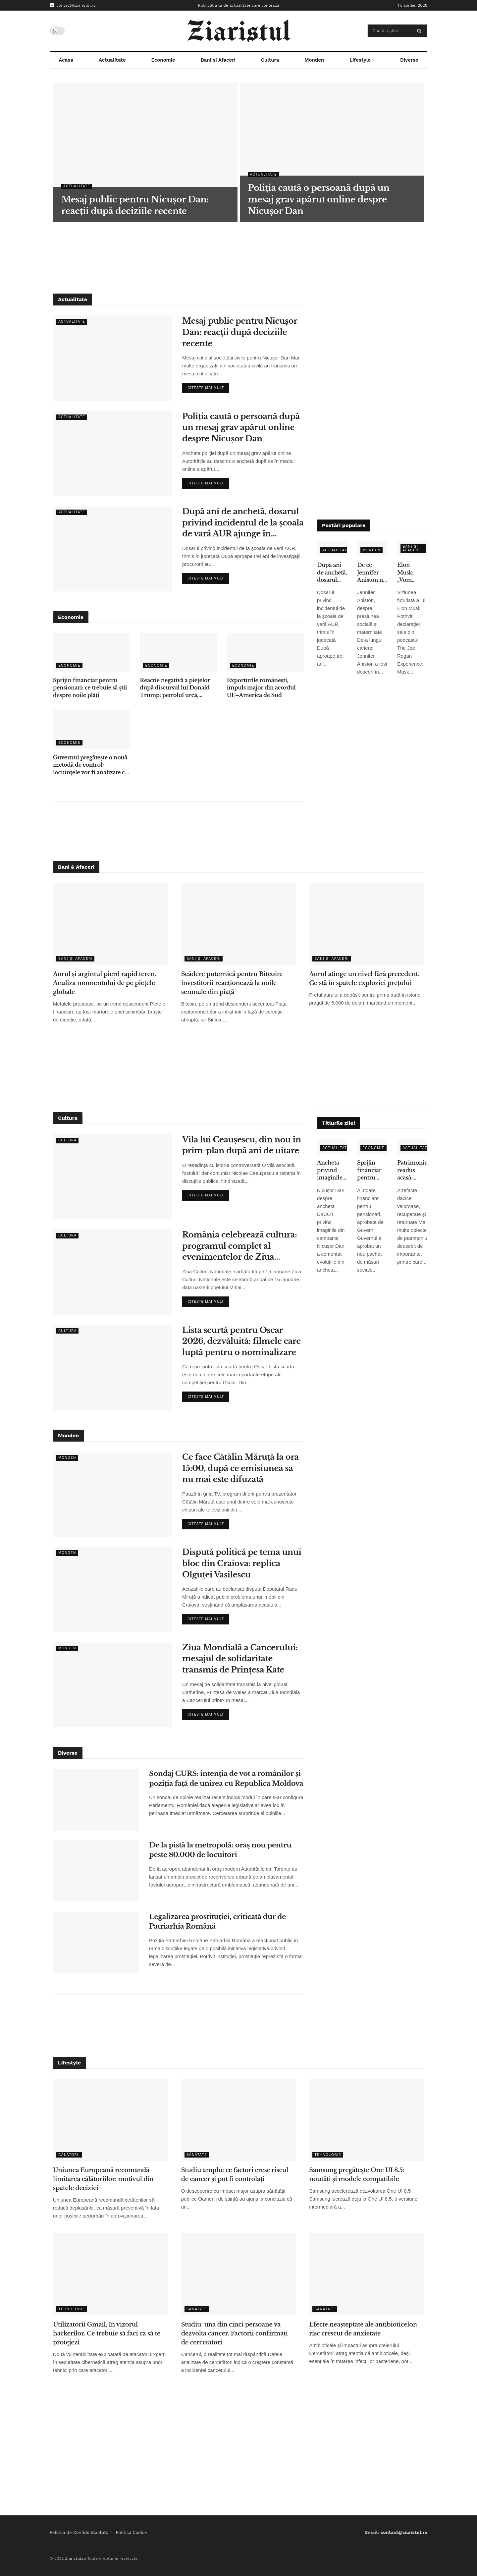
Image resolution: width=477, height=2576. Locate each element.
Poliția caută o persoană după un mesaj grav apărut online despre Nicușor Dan (241, 427)
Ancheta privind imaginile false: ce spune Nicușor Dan (330, 1170)
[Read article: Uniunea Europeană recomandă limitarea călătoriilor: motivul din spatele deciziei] (110, 2120)
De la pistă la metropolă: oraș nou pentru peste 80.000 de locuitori (220, 1850)
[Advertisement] (238, 257)
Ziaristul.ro (75, 2558)
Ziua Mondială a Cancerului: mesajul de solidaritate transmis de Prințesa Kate (240, 1658)
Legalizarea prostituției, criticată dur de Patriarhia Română (217, 1921)
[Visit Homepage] (238, 30)
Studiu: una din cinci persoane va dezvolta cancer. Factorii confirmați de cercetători (234, 2333)
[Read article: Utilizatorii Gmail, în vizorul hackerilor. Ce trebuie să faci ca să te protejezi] (110, 2274)
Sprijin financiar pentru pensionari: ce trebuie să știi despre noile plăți (90, 687)
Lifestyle (360, 60)
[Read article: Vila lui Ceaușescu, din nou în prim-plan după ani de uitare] (112, 1176)
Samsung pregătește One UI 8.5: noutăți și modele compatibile (356, 2174)
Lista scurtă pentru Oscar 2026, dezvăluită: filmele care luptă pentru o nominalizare (241, 1341)
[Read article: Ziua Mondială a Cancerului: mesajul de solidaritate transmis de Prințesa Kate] (112, 1684)
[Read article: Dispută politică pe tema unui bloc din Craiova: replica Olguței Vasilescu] (112, 1589)
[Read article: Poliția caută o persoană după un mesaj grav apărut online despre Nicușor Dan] (112, 453)
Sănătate (196, 2155)
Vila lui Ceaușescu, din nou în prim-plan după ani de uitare (241, 1145)
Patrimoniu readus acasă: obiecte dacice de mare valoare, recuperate (412, 1170)
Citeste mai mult (208, 386)
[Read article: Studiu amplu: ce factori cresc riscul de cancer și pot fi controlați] (238, 2120)
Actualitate (112, 60)
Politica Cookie (131, 2532)
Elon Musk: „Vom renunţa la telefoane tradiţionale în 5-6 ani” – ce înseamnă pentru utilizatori (412, 572)
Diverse (409, 60)
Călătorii (69, 2155)
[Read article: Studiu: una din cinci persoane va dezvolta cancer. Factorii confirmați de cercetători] (238, 2274)
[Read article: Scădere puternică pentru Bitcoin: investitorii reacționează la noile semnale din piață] (238, 924)
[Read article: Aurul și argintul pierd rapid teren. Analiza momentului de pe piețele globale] (110, 924)
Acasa (66, 60)
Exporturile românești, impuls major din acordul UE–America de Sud (261, 687)
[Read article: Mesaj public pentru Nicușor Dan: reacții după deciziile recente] (112, 358)
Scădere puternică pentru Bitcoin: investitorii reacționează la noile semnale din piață (232, 983)
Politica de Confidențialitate (79, 2532)
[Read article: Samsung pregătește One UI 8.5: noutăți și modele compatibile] (366, 2120)
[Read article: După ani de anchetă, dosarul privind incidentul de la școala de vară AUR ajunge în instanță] (112, 548)
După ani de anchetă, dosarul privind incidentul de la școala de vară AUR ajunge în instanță (242, 523)
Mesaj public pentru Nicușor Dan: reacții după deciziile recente (239, 332)
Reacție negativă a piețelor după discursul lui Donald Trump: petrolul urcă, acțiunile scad (175, 688)
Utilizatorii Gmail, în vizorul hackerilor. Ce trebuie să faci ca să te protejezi (106, 2333)
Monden (314, 60)
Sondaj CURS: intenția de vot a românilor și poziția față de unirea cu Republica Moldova (226, 1778)
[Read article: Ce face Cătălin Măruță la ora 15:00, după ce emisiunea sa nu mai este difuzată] (112, 1494)
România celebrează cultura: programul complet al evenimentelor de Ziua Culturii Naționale (239, 1246)
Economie (163, 60)
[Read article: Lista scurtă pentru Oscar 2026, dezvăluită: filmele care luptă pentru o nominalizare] (112, 1367)
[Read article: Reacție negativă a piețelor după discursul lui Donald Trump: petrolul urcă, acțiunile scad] (178, 652)
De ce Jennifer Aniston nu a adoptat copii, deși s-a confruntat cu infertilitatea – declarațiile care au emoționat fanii (372, 572)
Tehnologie (327, 2155)
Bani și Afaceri (218, 60)
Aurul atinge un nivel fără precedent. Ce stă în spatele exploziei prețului (364, 978)
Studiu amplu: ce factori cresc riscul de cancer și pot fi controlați (235, 2174)
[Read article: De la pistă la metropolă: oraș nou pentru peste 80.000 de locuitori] (96, 1871)
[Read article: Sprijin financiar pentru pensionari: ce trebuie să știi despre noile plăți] (91, 652)
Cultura (270, 60)
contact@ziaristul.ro (73, 5)
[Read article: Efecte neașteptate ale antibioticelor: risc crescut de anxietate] (366, 2274)
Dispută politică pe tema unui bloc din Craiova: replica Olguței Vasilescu (241, 1563)
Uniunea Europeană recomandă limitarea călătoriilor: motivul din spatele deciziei (103, 2179)
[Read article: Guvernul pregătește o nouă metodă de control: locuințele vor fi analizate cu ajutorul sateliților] (91, 729)
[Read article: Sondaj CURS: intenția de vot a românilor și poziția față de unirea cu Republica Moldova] (96, 1800)
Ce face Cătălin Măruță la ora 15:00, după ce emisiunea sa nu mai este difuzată (240, 1468)
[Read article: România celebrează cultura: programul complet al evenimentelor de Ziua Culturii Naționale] (112, 1271)
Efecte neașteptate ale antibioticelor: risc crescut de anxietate (363, 2329)
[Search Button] (420, 30)
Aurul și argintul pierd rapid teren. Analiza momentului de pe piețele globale (104, 983)
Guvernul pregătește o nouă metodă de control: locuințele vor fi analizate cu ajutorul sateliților (91, 765)
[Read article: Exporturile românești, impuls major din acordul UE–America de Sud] (265, 652)
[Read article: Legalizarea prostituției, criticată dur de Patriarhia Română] (96, 1943)
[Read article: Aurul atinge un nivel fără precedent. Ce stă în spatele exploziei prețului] (366, 924)
